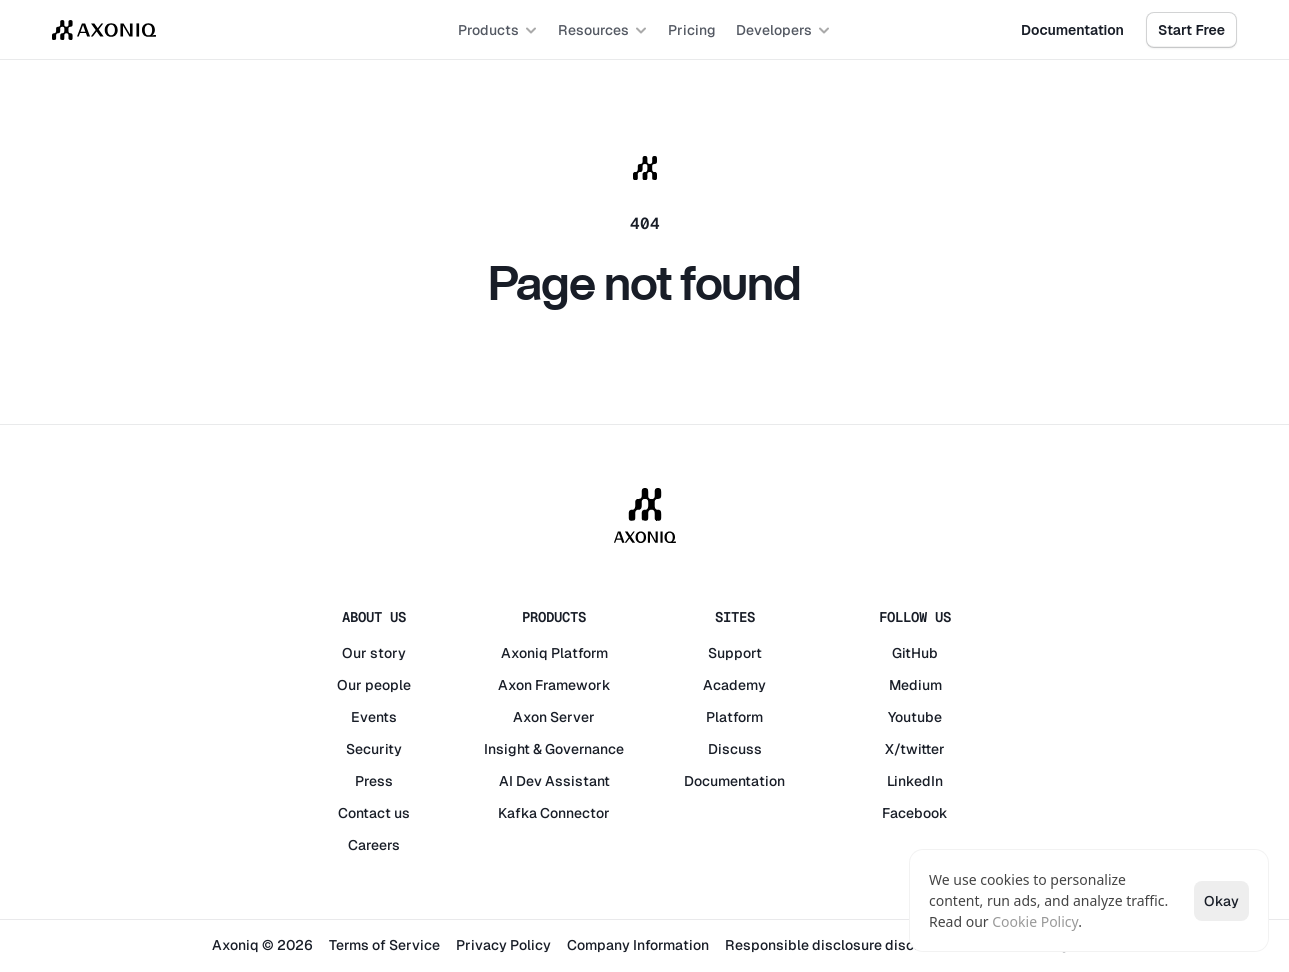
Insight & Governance (554, 749)
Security (374, 749)
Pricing (692, 30)
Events (374, 717)
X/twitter (915, 749)
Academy (734, 685)
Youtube (915, 717)
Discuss (735, 749)
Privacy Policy (503, 945)
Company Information (638, 945)
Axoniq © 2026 (262, 945)
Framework (573, 685)
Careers (374, 845)
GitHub (915, 653)
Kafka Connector (554, 813)
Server (572, 717)
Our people (374, 685)
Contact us (374, 813)
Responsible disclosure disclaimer (840, 945)
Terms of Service (384, 945)
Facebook (915, 813)
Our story (374, 653)
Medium (915, 685)
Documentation (734, 781)
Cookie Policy (1035, 921)
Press (374, 781)
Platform (579, 653)
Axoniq (524, 653)
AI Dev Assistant (554, 781)
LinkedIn (915, 781)
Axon (515, 685)
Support (735, 653)
